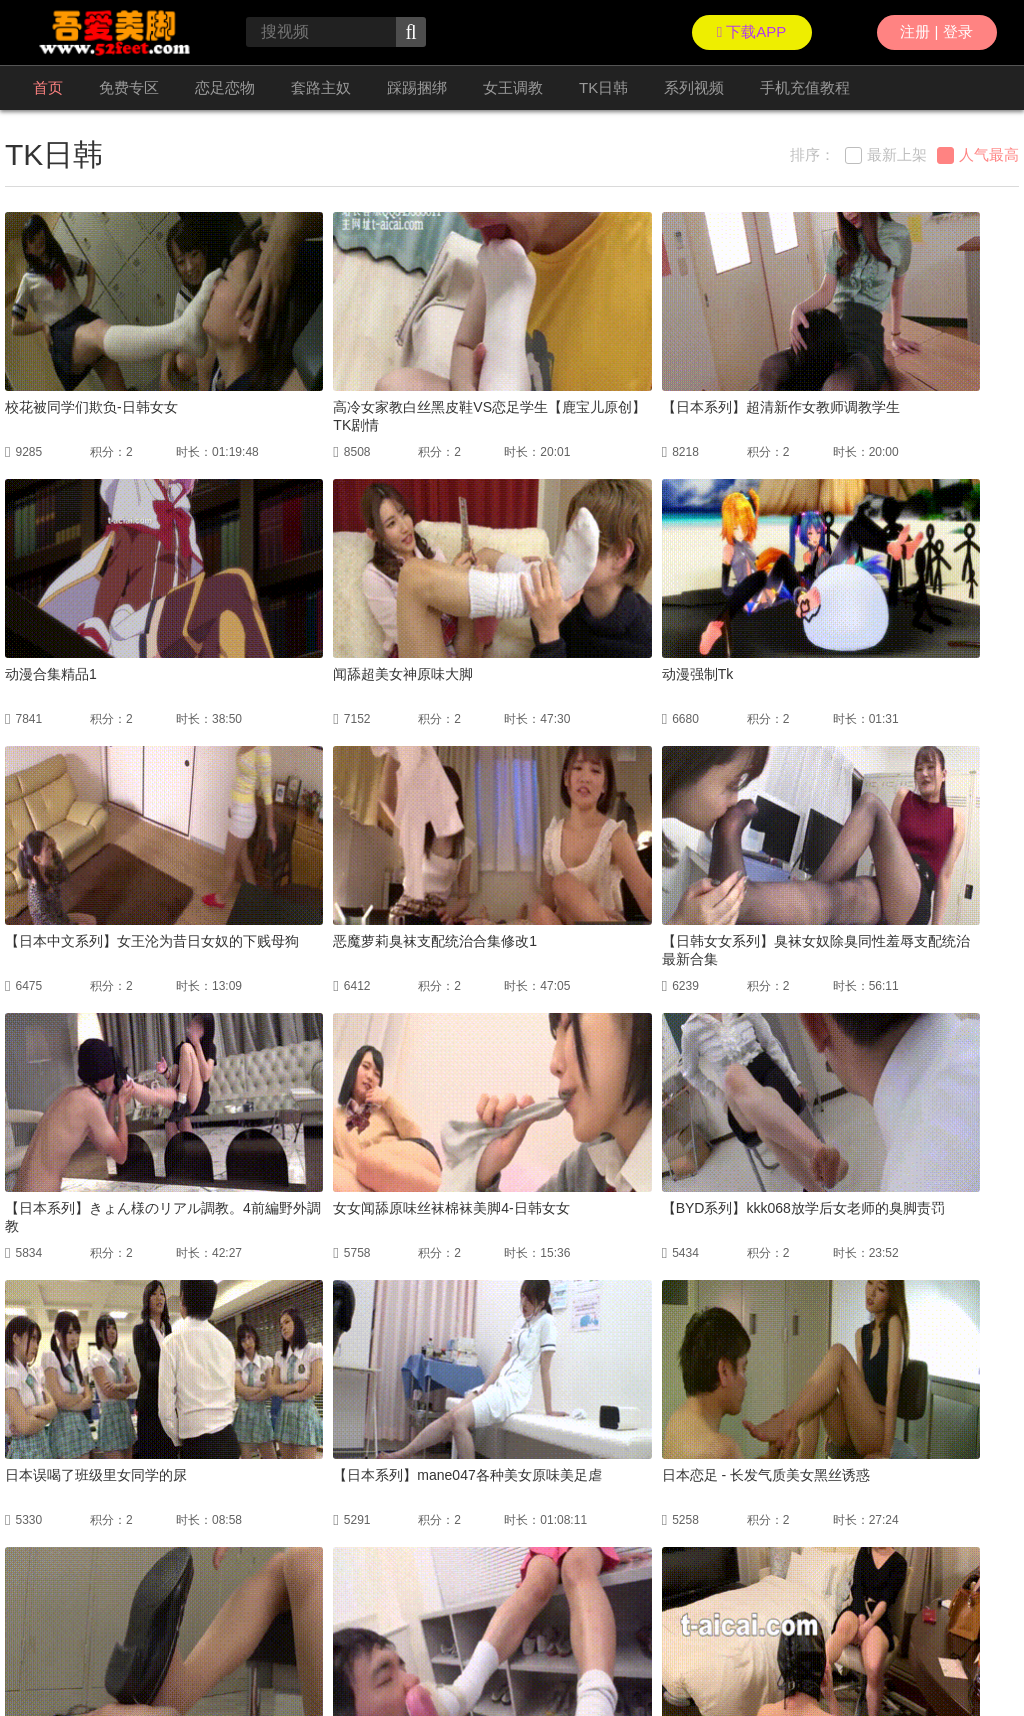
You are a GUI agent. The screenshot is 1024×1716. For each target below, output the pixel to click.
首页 (48, 87)
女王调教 (513, 87)
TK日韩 (603, 87)
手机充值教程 (805, 87)
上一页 (348, 1499)
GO (742, 1499)
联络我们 (29, 1656)
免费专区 (129, 87)
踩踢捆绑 (417, 87)
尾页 (633, 1499)
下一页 (574, 1499)
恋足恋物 (225, 87)
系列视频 (694, 87)
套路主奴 (321, 87)
